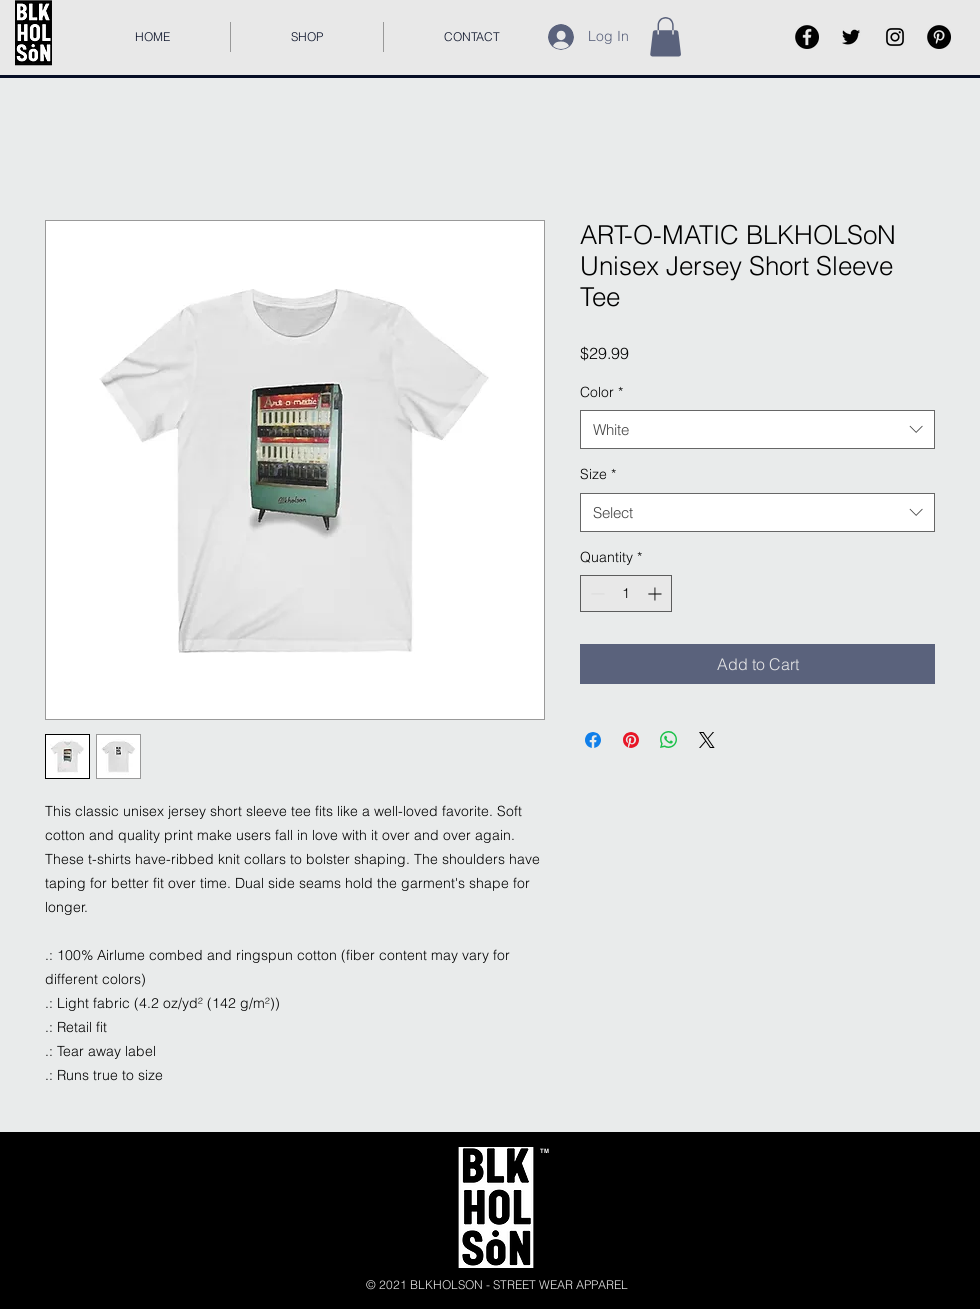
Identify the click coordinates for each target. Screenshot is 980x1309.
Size (598, 474)
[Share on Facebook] (593, 740)
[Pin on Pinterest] (631, 740)
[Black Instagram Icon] (895, 37)
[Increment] (656, 593)
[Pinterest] (939, 37)
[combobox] (757, 429)
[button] (665, 36)
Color (601, 392)
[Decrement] (595, 593)
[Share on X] (707, 740)
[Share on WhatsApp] (669, 740)
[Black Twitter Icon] (851, 37)
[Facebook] (807, 37)
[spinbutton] (626, 593)
